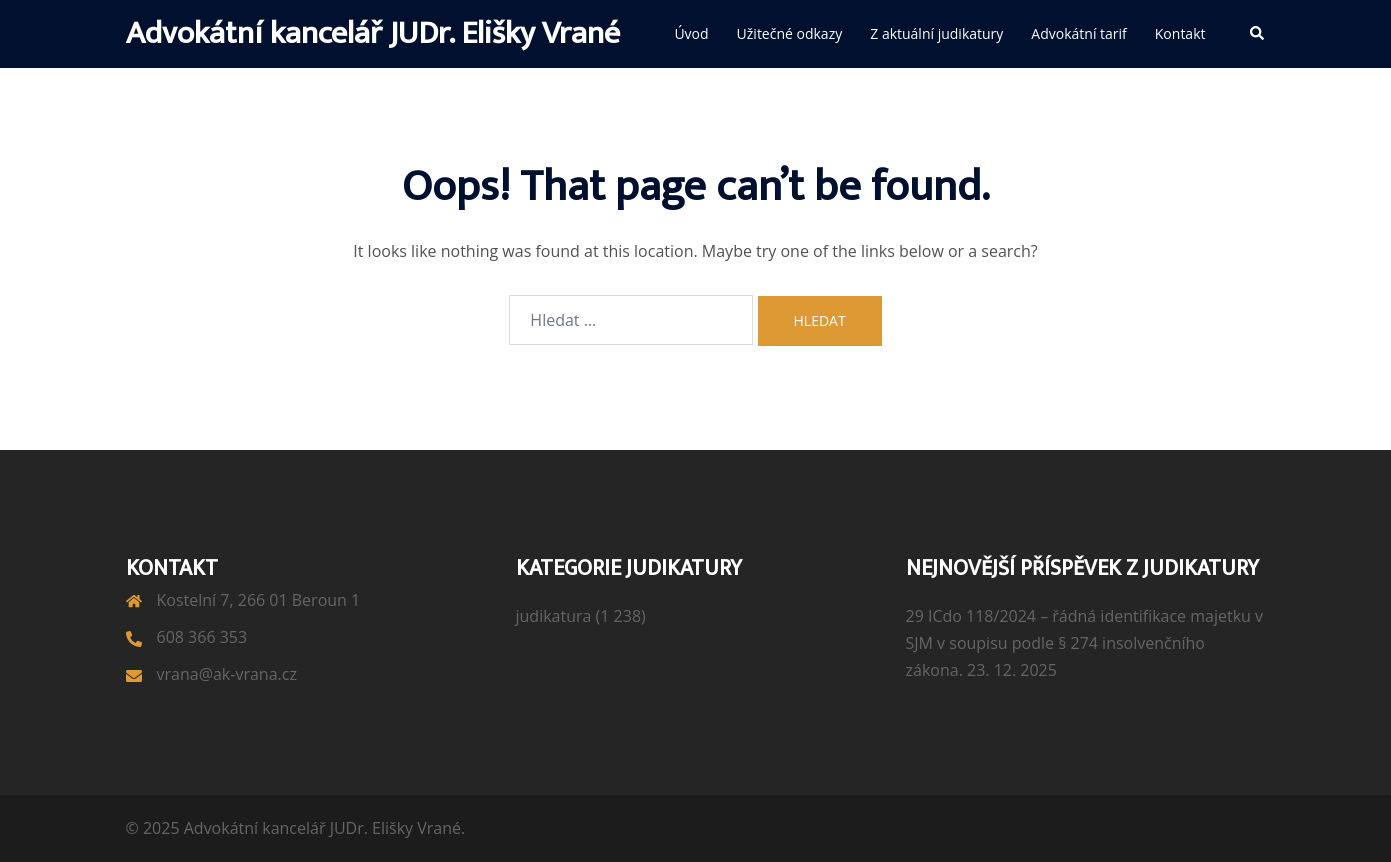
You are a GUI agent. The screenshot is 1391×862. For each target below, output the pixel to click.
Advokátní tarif (1078, 33)
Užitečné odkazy (790, 33)
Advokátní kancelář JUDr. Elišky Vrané (373, 33)
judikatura (554, 616)
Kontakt (1180, 33)
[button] (1258, 34)
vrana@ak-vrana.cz (227, 674)
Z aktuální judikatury (936, 33)
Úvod (691, 33)
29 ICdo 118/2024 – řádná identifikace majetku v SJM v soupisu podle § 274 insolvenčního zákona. (1085, 643)
